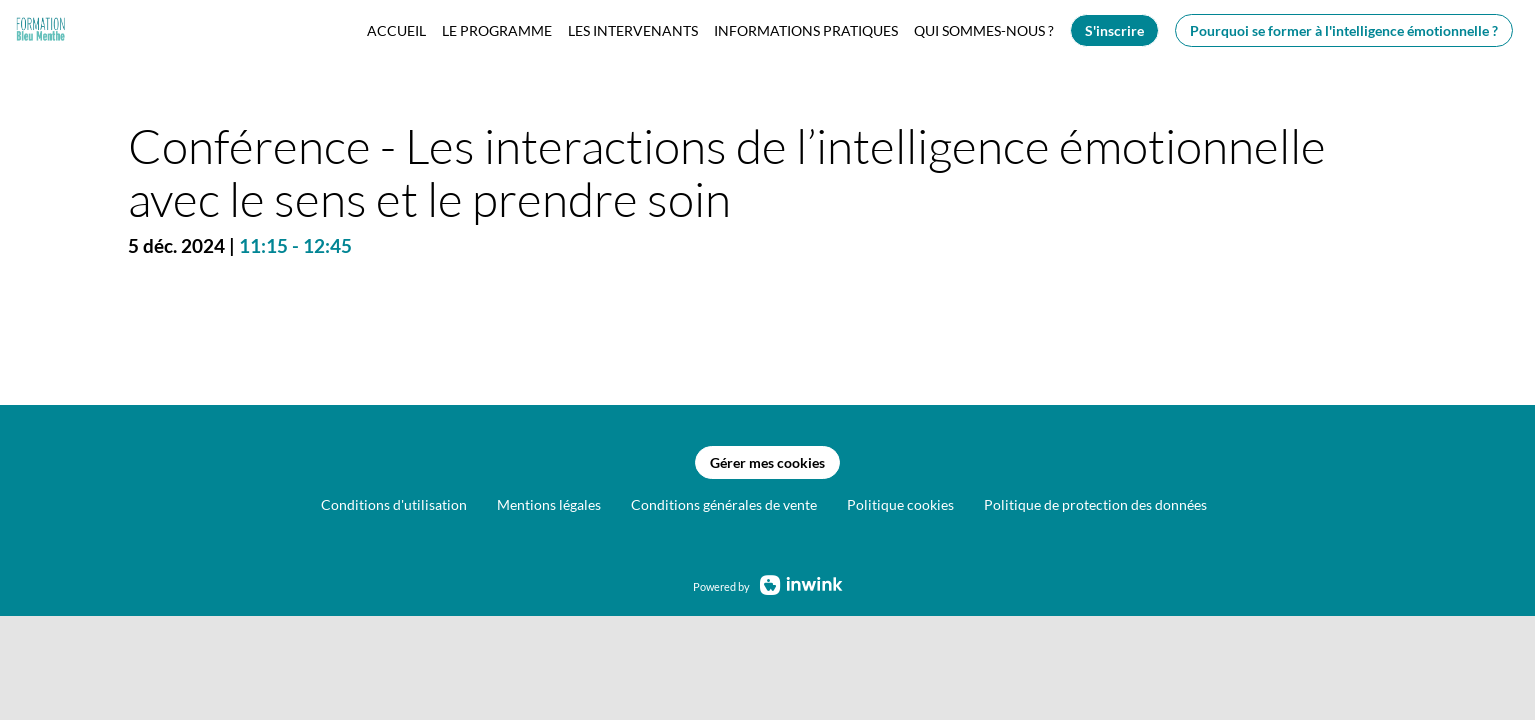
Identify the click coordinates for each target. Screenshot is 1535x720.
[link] (396, 30)
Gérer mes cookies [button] (767, 462)
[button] (1114, 30)
